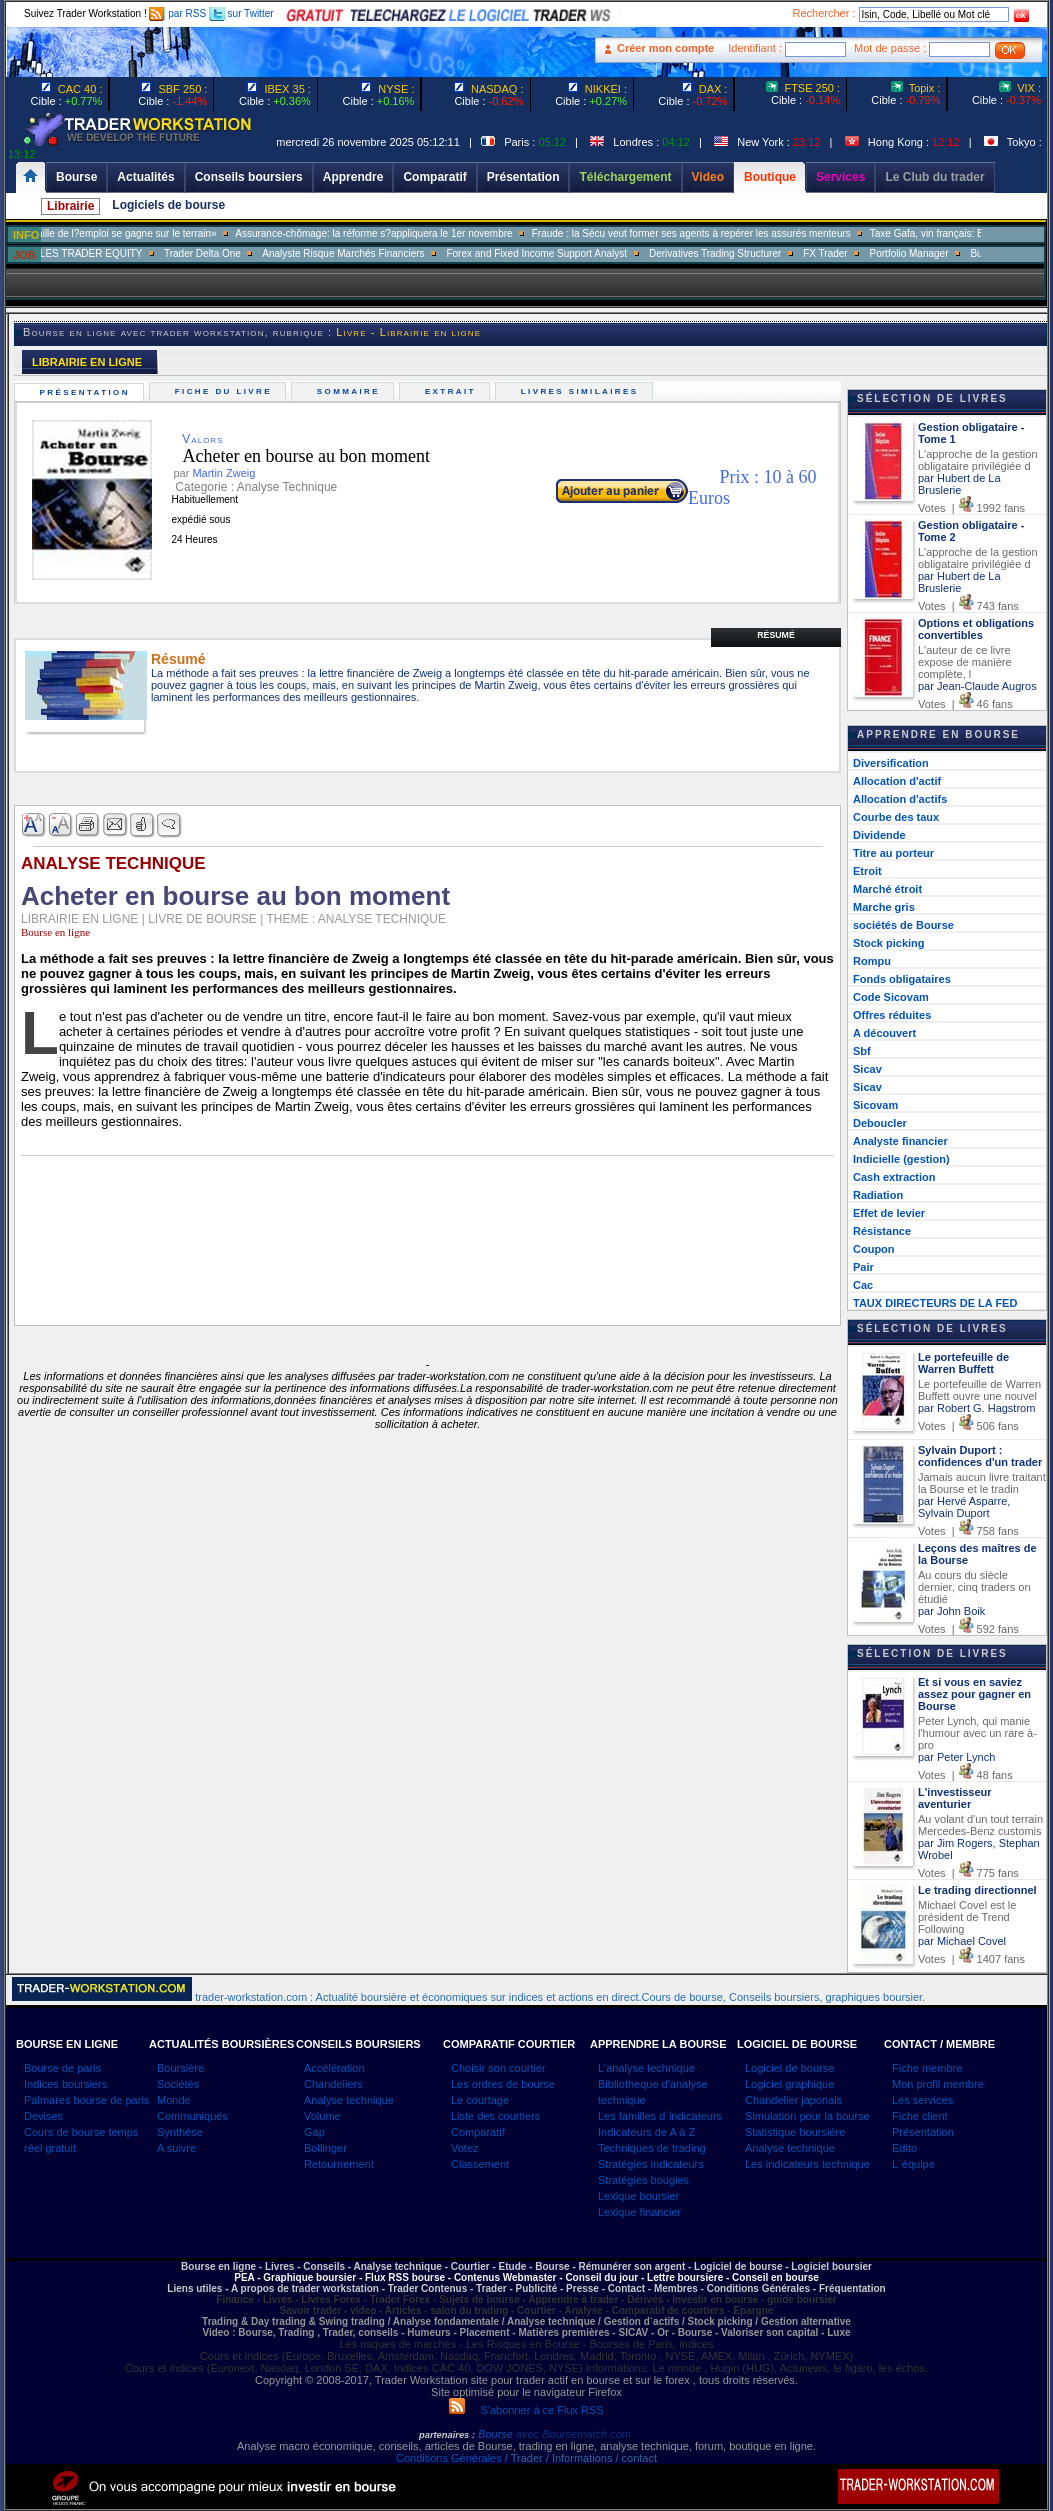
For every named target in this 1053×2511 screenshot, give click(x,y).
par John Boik (951, 1611)
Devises (43, 2116)
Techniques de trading (652, 2148)
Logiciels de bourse (168, 205)
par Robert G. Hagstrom (976, 1408)
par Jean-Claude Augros (977, 686)
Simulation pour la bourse (807, 2116)
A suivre (176, 2148)
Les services (922, 2100)
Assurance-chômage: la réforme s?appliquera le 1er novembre (398, 233)
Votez (465, 2148)
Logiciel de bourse (789, 2068)
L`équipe (913, 2164)
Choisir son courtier (498, 2068)
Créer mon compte (665, 48)
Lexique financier (639, 2212)
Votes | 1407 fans (971, 1959)
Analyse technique (349, 2100)
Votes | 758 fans (968, 1531)
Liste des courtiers (495, 2116)
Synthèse (180, 2132)
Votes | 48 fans (965, 1775)
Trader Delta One (227, 253)
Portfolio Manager (934, 253)
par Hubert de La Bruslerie (959, 484)
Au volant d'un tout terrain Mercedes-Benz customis (980, 1825)
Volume (322, 2116)
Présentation (87, 392)
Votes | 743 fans (968, 606)
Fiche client (920, 2116)
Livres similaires (582, 391)
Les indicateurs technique (807, 2164)
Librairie (70, 206)
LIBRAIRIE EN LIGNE (87, 362)
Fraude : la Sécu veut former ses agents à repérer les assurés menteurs (716, 233)
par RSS (177, 13)
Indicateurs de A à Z (646, 2132)
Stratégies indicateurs (651, 2164)
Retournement (339, 2164)
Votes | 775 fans (968, 1873)
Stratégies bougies (643, 2180)
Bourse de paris (62, 2068)
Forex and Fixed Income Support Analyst (561, 253)
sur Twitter (241, 13)
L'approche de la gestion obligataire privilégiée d (978, 460)
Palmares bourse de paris (86, 2100)
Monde (174, 2100)
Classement (480, 2164)
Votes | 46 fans (965, 704)
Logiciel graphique (789, 2084)
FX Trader (850, 253)
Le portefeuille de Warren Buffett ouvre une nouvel (979, 1390)
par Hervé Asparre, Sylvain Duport (964, 1507)
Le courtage (480, 2100)
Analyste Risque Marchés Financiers (368, 253)
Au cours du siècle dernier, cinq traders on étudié (974, 1587)
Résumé (776, 635)
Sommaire (350, 391)
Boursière (180, 2068)
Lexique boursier (638, 2196)
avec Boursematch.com (573, 2434)
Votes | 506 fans (968, 1426)
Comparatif (478, 2132)
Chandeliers (333, 2084)
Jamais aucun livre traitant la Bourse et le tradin (982, 1483)
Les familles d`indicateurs (660, 2116)
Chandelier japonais (793, 2100)
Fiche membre (927, 2068)
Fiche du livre (225, 391)
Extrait (452, 391)
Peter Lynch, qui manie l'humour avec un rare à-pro (977, 1733)
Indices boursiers (65, 2084)
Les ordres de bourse (503, 2084)
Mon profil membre (938, 2084)
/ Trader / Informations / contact (579, 2458)
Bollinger (325, 2148)
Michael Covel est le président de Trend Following (967, 1917)
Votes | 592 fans (968, 1629)
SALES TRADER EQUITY (109, 253)
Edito (904, 2148)
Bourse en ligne (55, 932)
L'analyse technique (646, 2068)
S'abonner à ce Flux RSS (526, 2410)
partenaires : (447, 2435)
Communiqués (192, 2116)
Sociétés (178, 2084)
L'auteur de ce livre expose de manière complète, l (965, 662)
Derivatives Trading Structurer (740, 253)
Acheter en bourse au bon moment (291, 456)
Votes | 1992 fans (971, 508)
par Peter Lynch (956, 1757)
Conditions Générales (449, 2458)
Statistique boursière (795, 2132)
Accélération (334, 2068)
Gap (314, 2132)
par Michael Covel (962, 1941)
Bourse (497, 2434)
